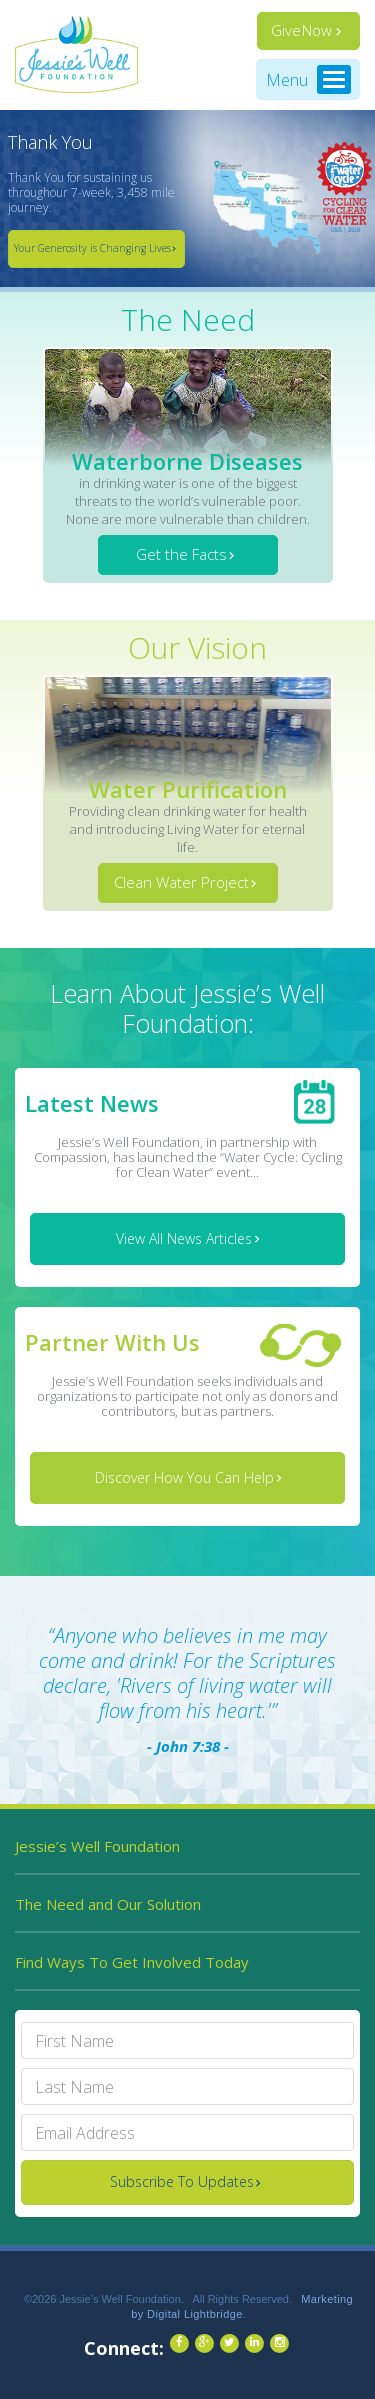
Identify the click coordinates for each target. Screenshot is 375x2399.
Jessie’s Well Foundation (97, 1846)
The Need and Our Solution (108, 1904)
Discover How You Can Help (184, 1477)
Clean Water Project (181, 882)
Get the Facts (181, 554)
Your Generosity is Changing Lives (92, 248)
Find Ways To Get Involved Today (132, 1962)
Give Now (301, 30)
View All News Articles (184, 1238)
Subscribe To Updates (182, 2181)
